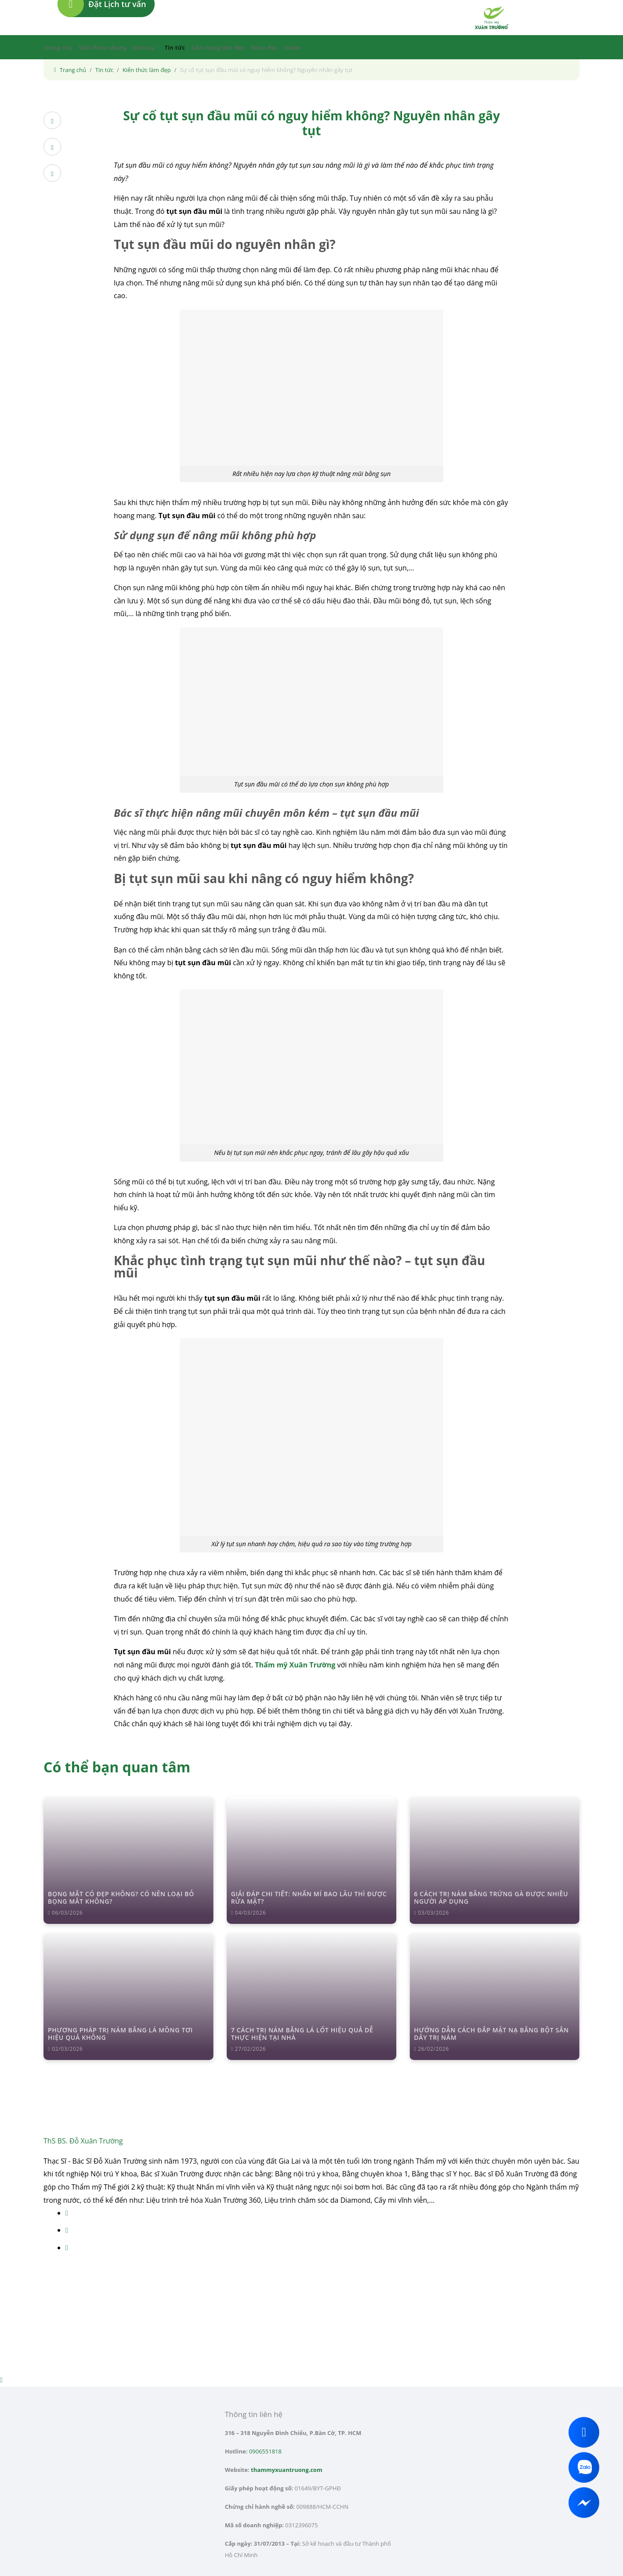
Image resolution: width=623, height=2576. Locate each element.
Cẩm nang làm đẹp (218, 47)
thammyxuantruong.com (286, 2470)
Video (293, 47)
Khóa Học (265, 47)
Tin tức (175, 47)
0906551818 (265, 2451)
